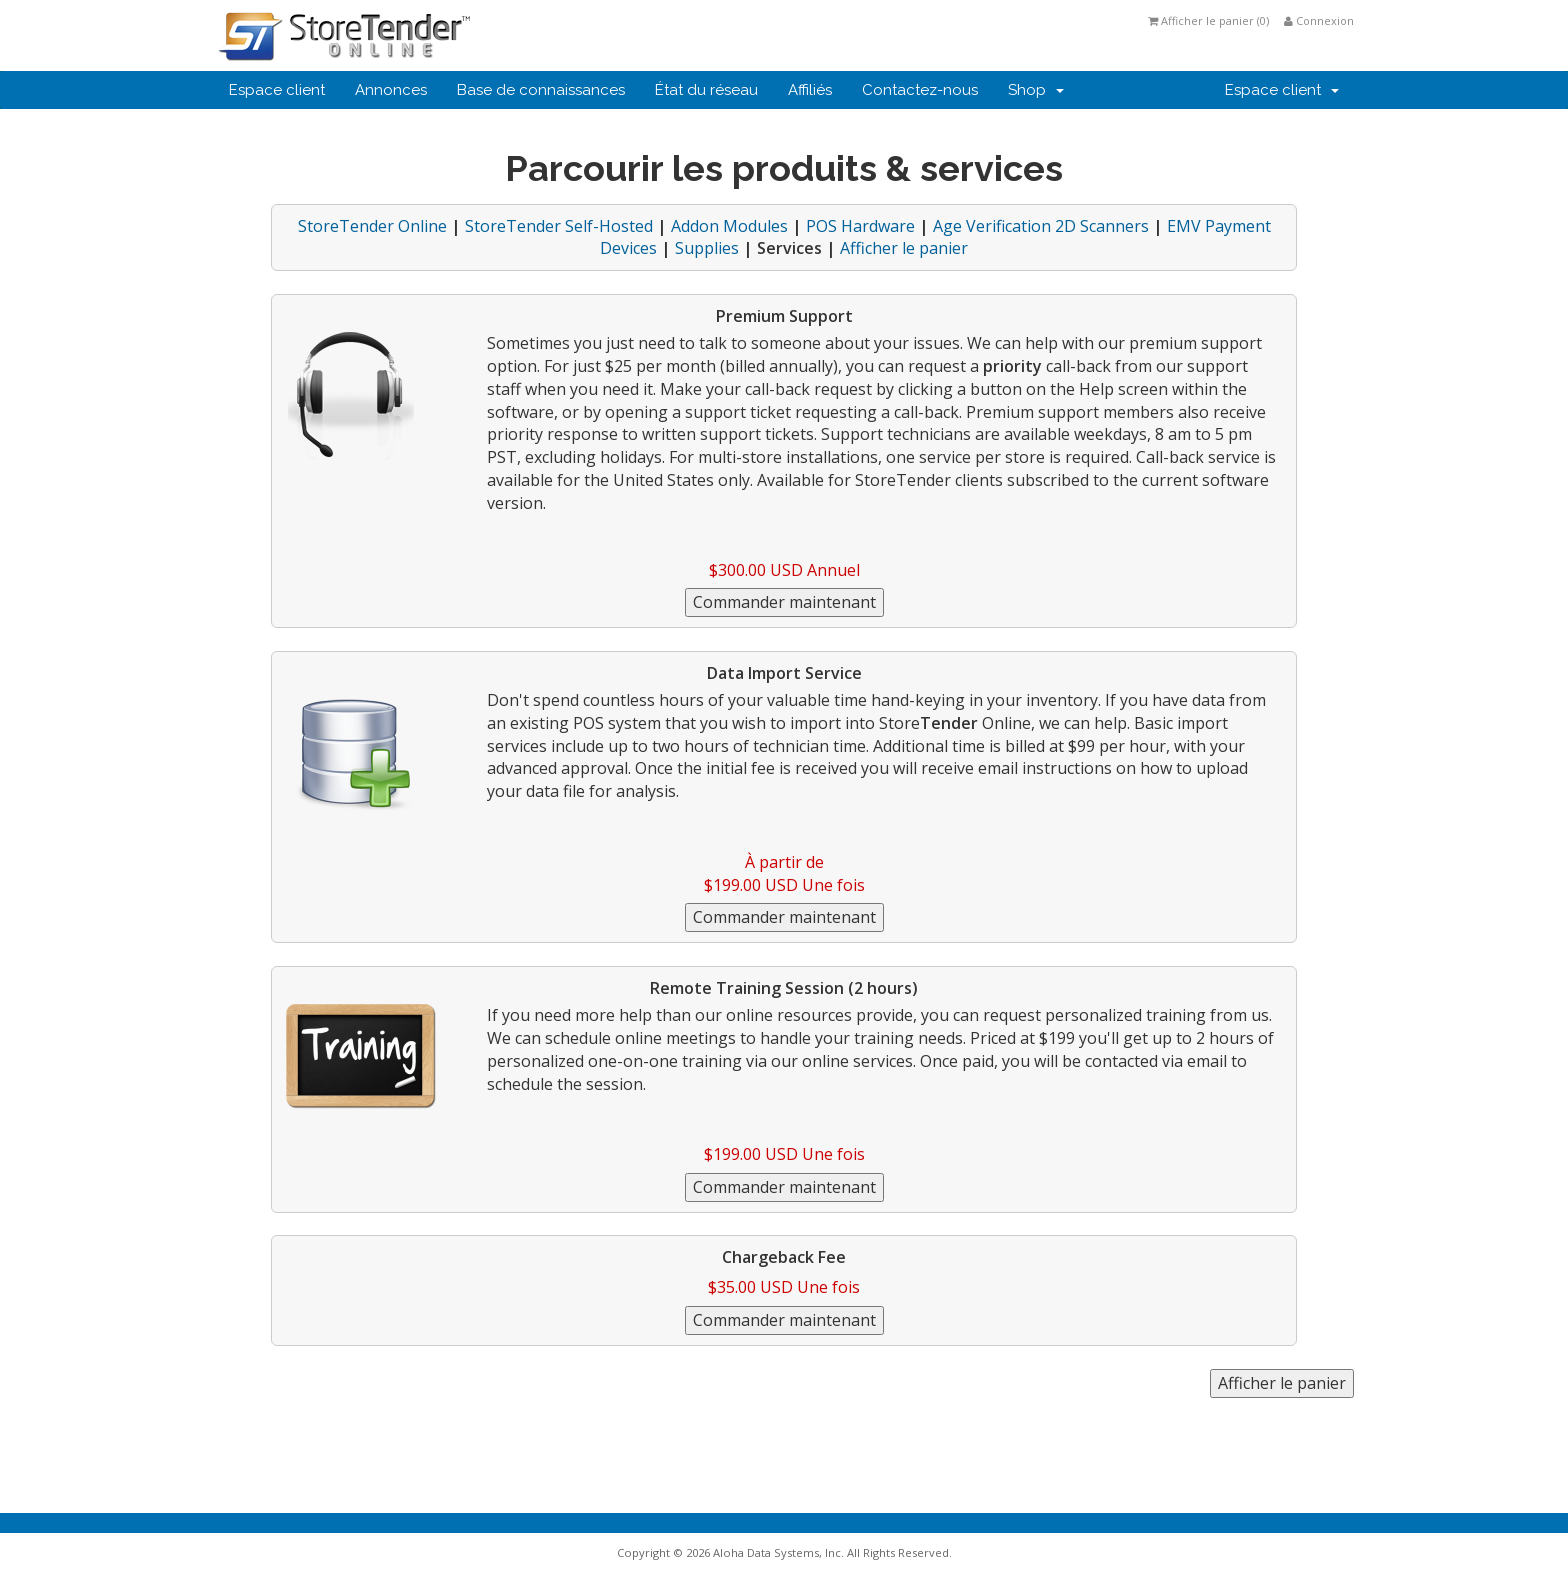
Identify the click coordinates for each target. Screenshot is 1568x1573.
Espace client (277, 90)
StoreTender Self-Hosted (559, 226)
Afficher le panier (904, 248)
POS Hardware (860, 226)
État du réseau (706, 90)
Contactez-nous (920, 90)
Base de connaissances (541, 90)
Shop (1036, 90)
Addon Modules (729, 226)
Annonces (391, 90)
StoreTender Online (372, 226)
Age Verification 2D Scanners (1041, 226)
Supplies (707, 248)
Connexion (1319, 20)
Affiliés (810, 90)
